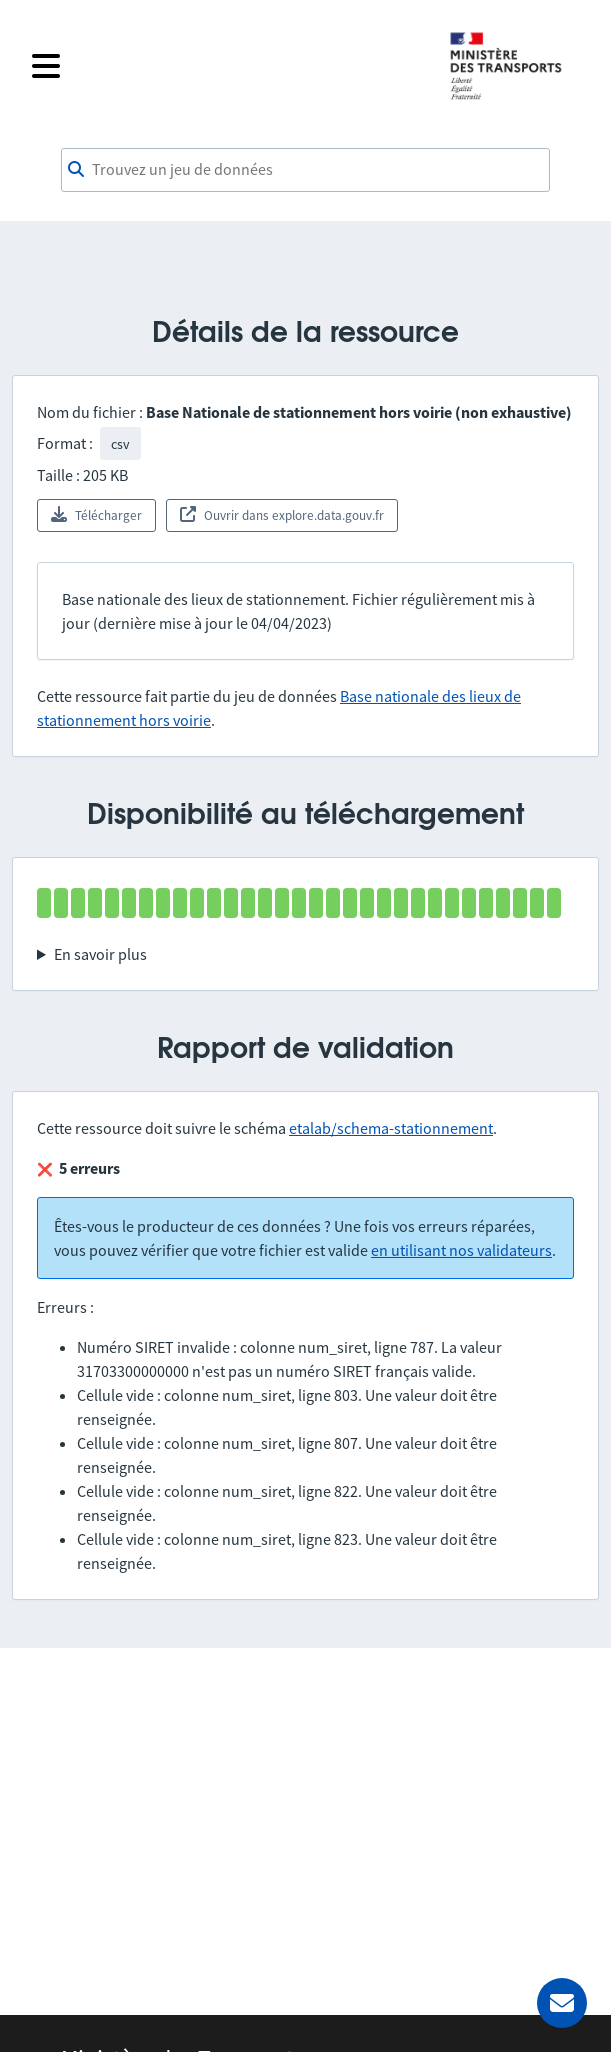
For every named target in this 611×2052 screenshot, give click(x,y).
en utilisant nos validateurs (461, 1250)
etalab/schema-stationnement (391, 1128)
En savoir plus (100, 954)
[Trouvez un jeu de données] (305, 170)
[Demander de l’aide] (562, 2003)
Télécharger (96, 515)
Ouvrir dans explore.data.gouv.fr (282, 515)
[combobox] (305, 170)
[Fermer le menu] (227, 66)
